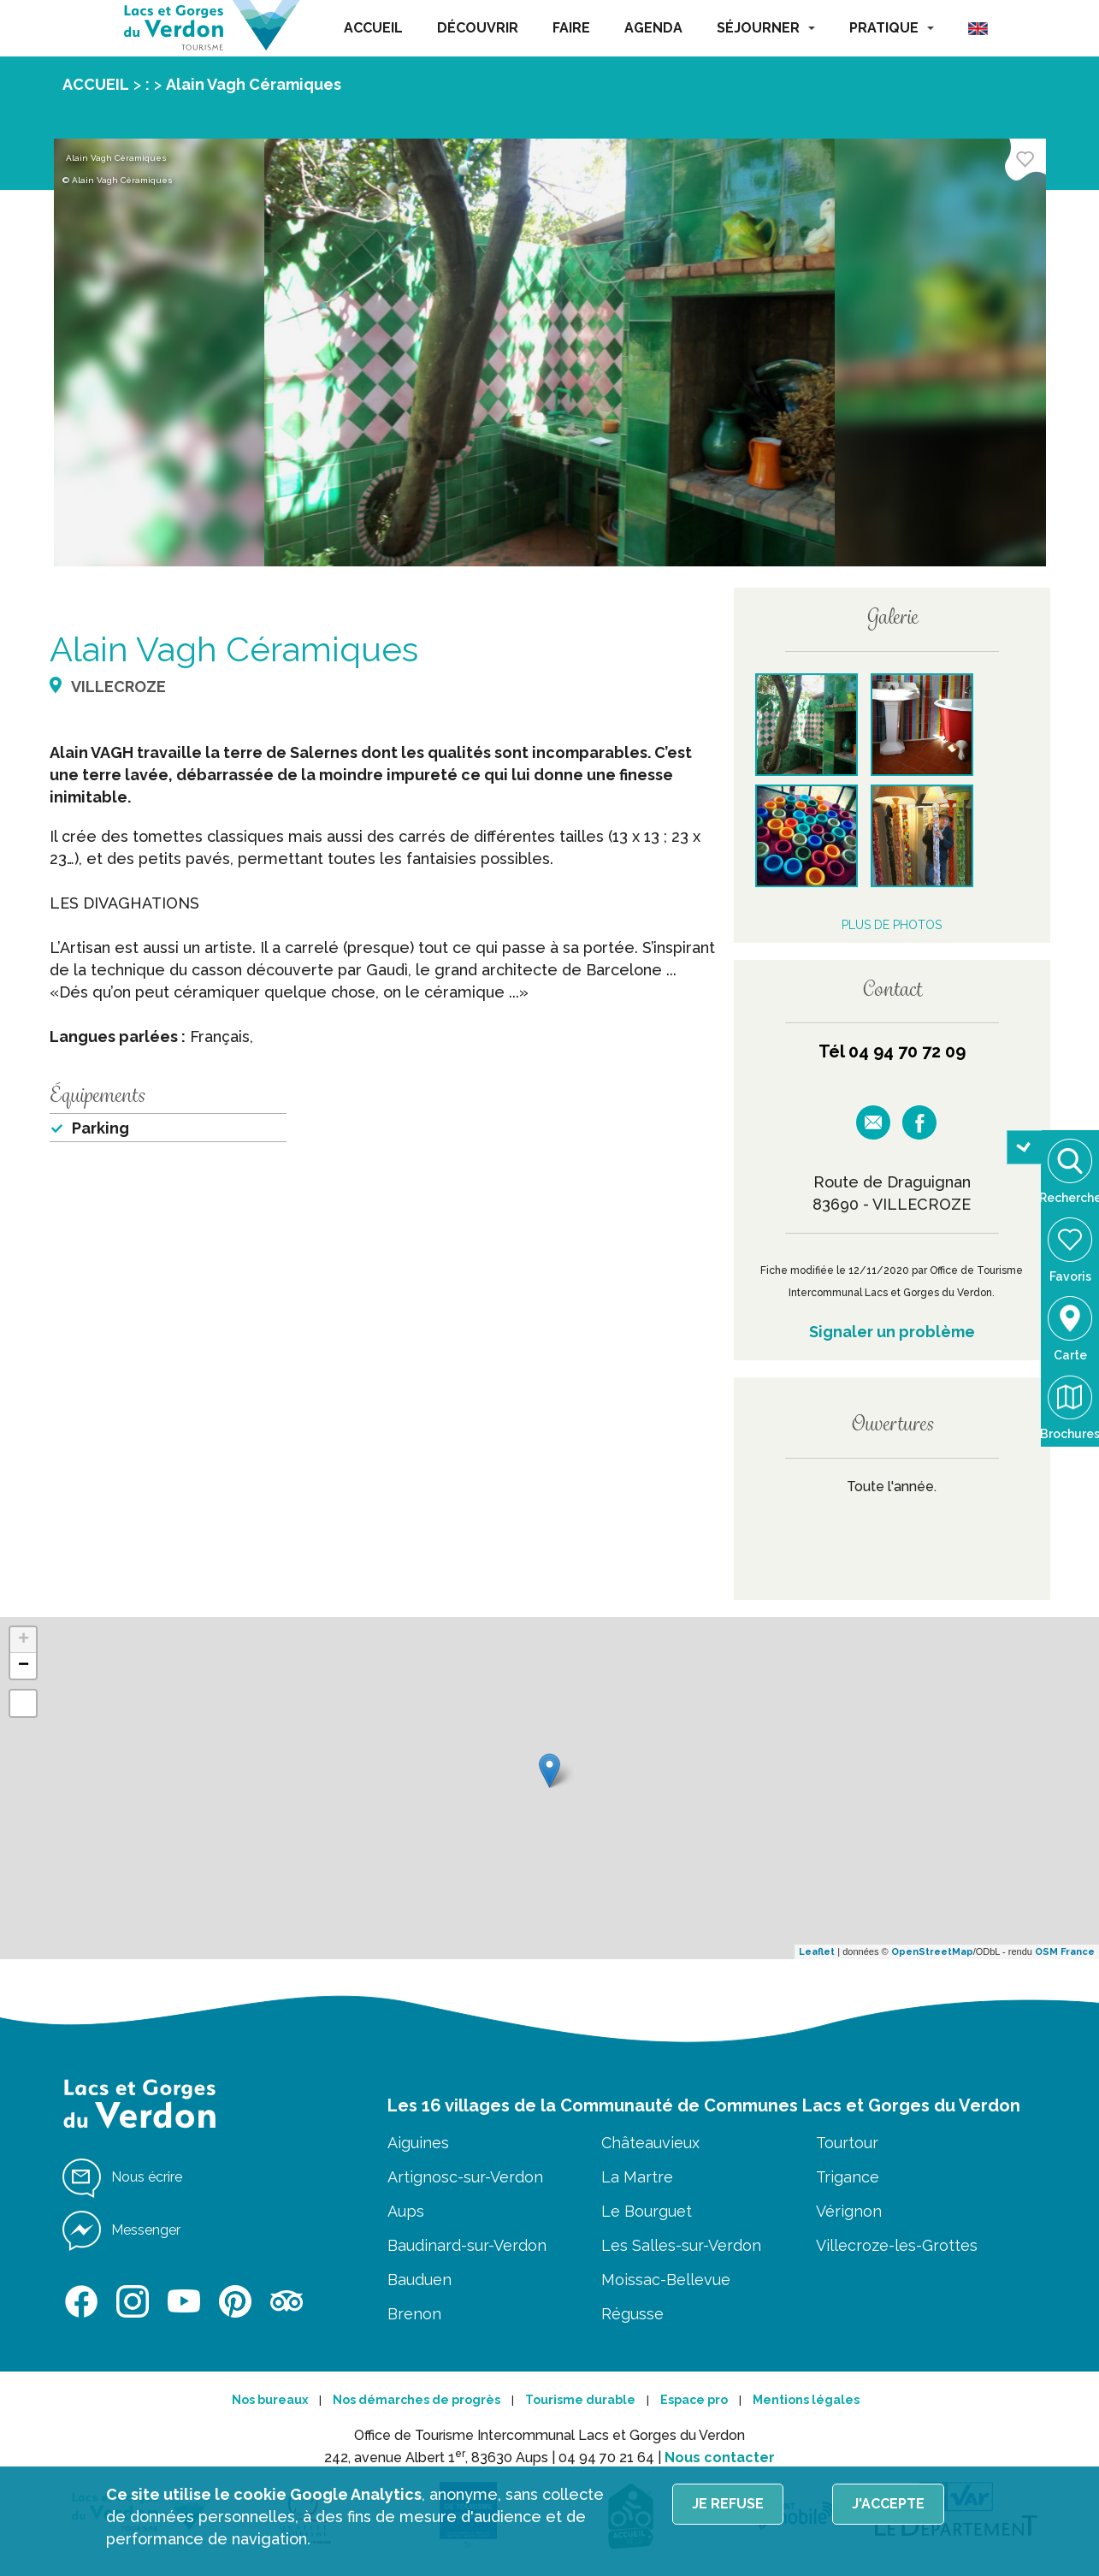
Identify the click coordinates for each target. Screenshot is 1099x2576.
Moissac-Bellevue (665, 2280)
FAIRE (571, 28)
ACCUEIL (373, 28)
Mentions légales (806, 2400)
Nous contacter (720, 2457)
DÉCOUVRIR (477, 28)
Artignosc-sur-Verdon (465, 2177)
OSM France (1065, 1951)
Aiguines (418, 2143)
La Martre (637, 2177)
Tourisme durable (580, 2400)
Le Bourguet (646, 2211)
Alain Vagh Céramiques (253, 84)
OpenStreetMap (932, 1951)
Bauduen (419, 2280)
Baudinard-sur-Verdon (467, 2245)
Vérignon (849, 2211)
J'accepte (888, 2504)
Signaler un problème (892, 1332)
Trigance (847, 2177)
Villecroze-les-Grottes (897, 2245)
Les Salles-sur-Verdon (681, 2245)
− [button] (23, 1666)
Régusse (632, 2314)
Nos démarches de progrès (416, 2400)
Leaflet (817, 1951)
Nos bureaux (270, 2400)
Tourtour (847, 2143)
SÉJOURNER (766, 28)
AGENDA (653, 28)
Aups (405, 2211)
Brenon (414, 2314)
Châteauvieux (650, 2143)
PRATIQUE (891, 28)
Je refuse (728, 2504)
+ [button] (23, 1640)
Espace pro (694, 2400)
